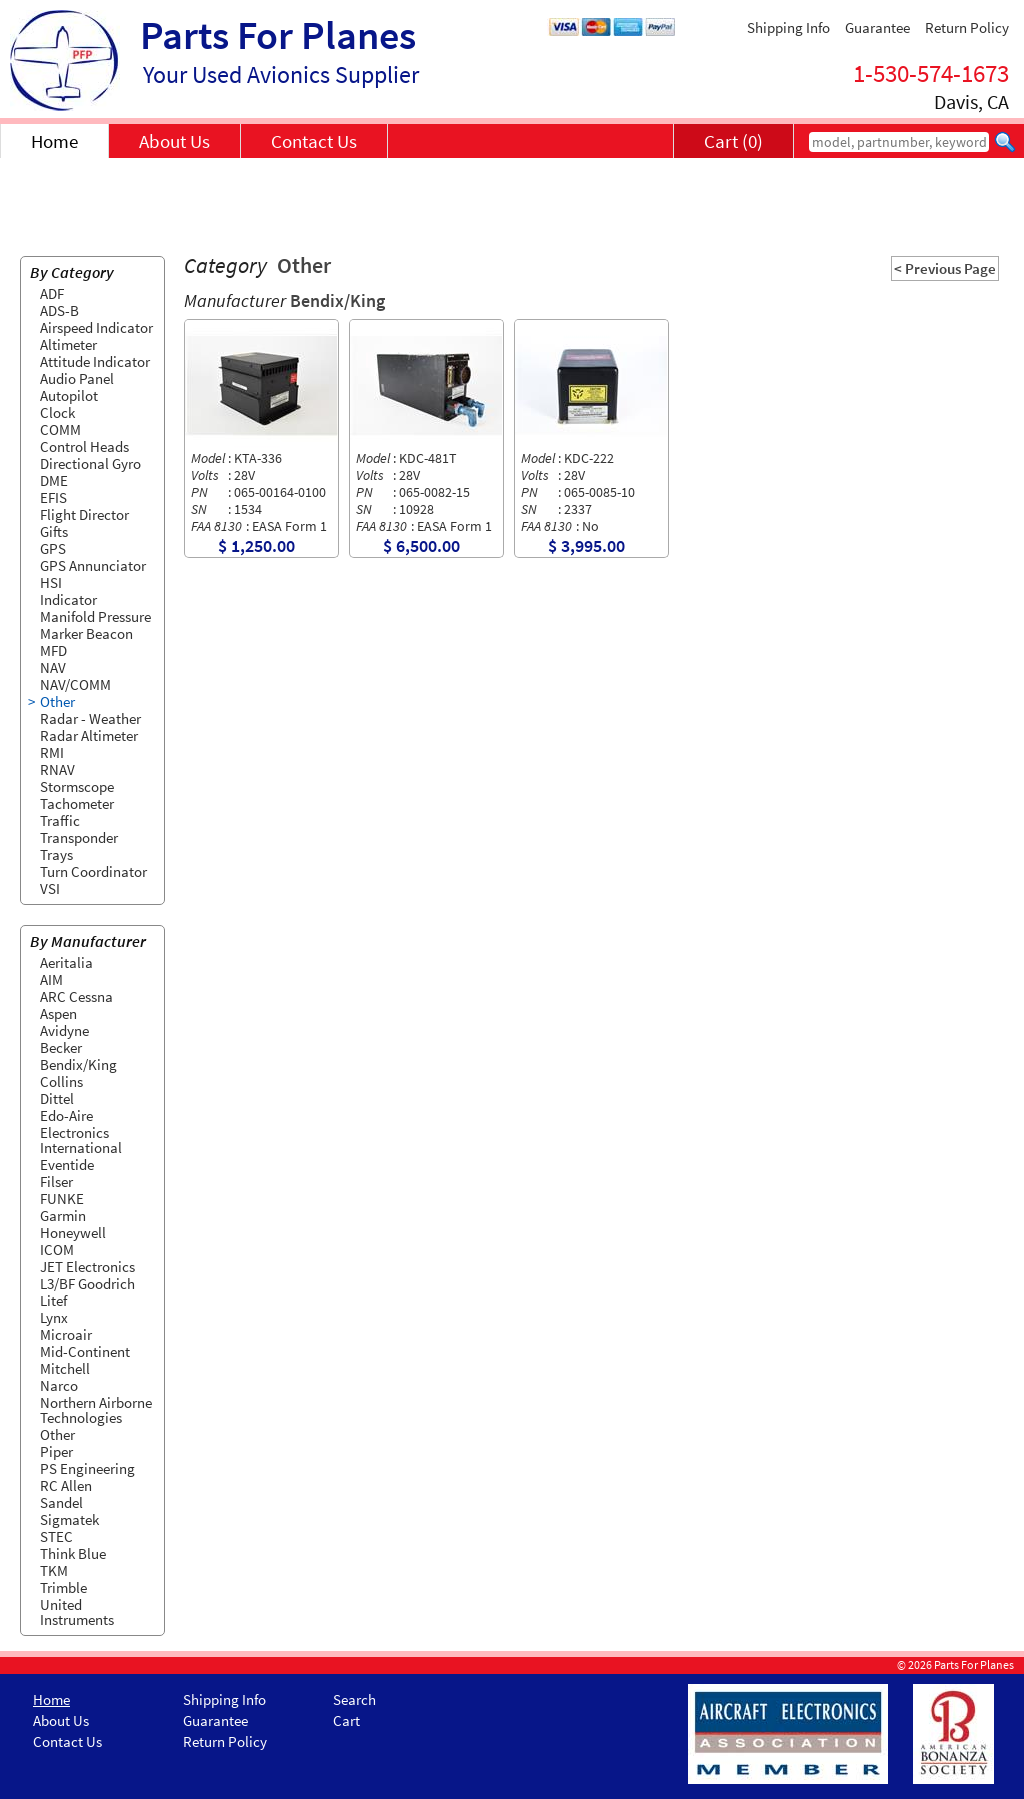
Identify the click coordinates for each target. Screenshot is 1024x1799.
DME (54, 480)
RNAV (57, 769)
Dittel (57, 1098)
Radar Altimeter (89, 735)
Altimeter (68, 344)
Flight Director (84, 514)
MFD (53, 650)
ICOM (57, 1249)
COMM (60, 429)
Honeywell (73, 1232)
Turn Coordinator (93, 871)
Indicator (68, 599)
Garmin (63, 1215)
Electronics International (81, 1140)
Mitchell (65, 1368)
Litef (53, 1300)
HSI (51, 582)
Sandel (61, 1502)
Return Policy (967, 27)
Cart (346, 1720)
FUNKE (62, 1198)
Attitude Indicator (95, 361)
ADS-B (59, 310)
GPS (53, 548)
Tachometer (77, 803)
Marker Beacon (86, 633)
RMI (52, 752)
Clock (57, 412)
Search (354, 1699)
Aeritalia (66, 962)
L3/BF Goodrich (87, 1283)
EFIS (53, 497)
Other (57, 701)
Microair (66, 1334)
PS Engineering (87, 1468)
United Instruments (77, 1612)
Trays (56, 854)
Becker (61, 1047)
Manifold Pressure (95, 616)
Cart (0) (733, 141)
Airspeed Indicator (96, 327)
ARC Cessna (76, 996)
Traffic (60, 820)
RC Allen (66, 1485)
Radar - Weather (90, 718)
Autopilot (69, 395)
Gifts (54, 531)
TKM (54, 1570)
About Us (174, 141)
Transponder (79, 837)
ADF (52, 293)
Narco (59, 1385)
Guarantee (877, 27)
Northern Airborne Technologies (96, 1410)
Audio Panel (77, 378)
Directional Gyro (90, 463)
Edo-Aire (66, 1115)
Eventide (67, 1164)
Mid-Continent (85, 1351)
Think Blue (73, 1553)
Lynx (54, 1317)
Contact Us (314, 141)
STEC (56, 1536)
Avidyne (64, 1030)
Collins (61, 1081)
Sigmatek (69, 1519)
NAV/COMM (75, 684)
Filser (56, 1181)
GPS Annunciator (93, 565)
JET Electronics (87, 1266)
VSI (50, 888)
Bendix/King (78, 1064)
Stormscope (77, 786)
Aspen (58, 1013)
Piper (56, 1451)
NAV (53, 667)
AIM (51, 979)
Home (54, 141)
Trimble (63, 1587)
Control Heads (84, 446)
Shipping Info (788, 27)
